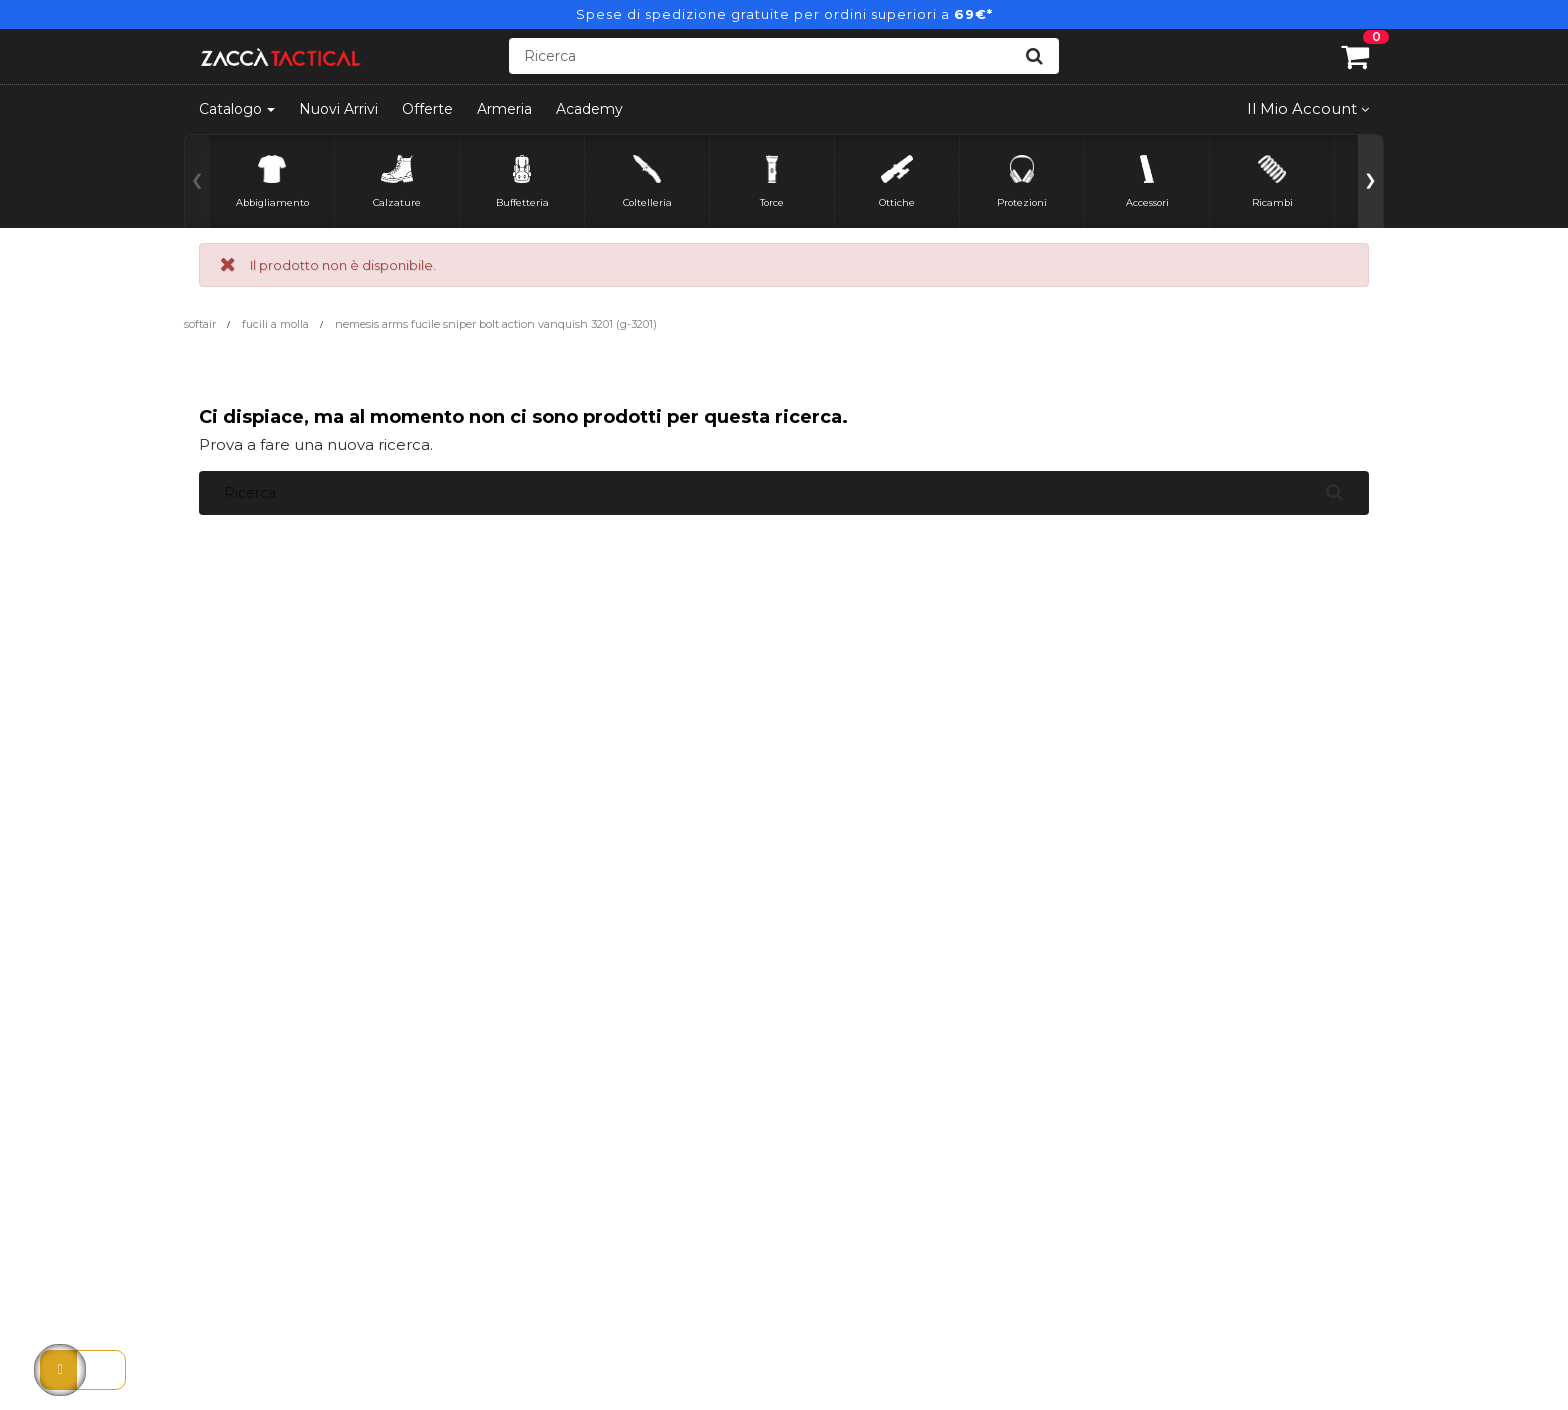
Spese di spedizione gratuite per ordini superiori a (784, 14)
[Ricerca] (784, 56)
